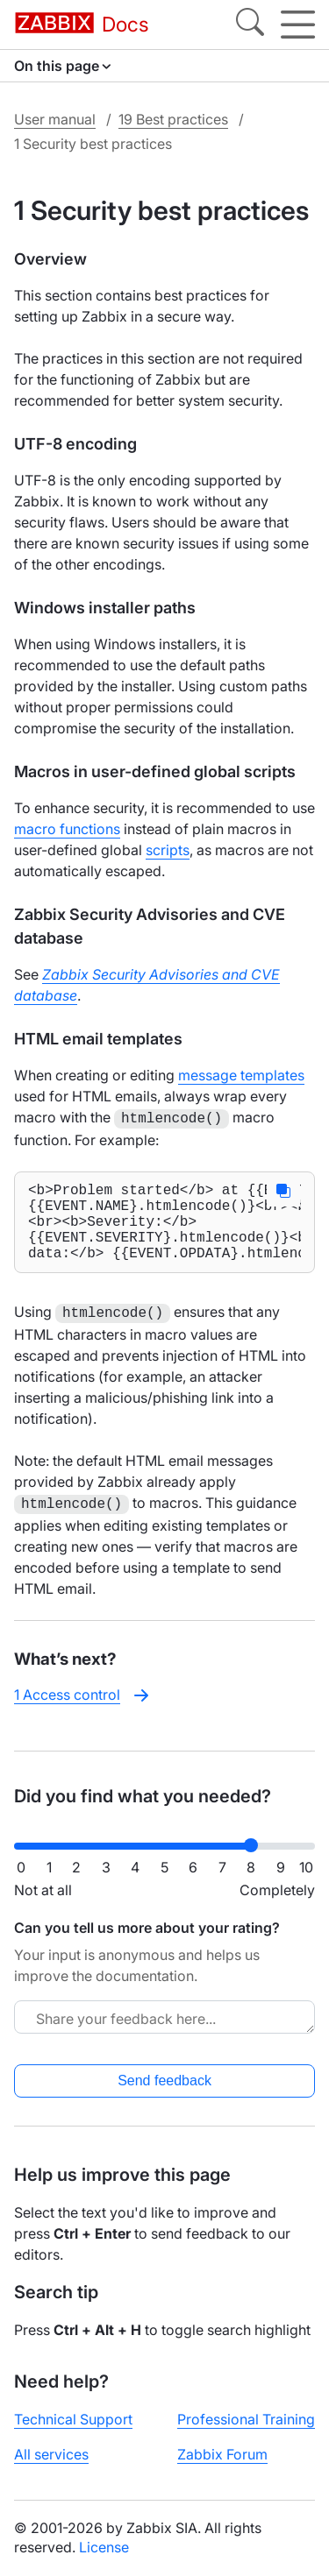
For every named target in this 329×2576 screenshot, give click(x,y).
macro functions (67, 829)
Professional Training (246, 2419)
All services (51, 2454)
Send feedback (164, 2080)
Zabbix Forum (222, 2454)
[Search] (250, 24)
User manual (55, 119)
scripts (168, 850)
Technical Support (73, 2419)
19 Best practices (173, 119)
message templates (241, 1075)
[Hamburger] (298, 25)
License (104, 2547)
